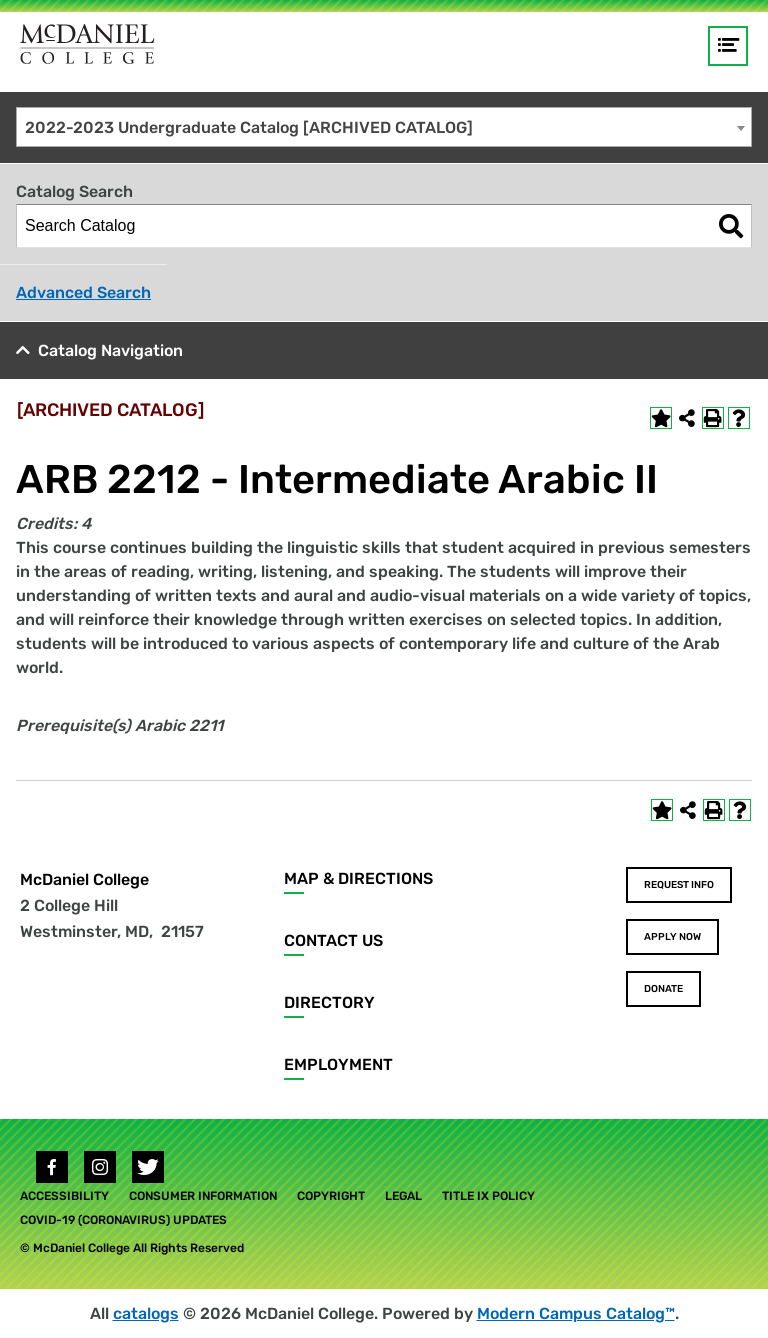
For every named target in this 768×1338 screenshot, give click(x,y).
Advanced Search (83, 292)
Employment (338, 1064)
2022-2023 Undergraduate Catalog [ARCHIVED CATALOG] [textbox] (249, 127)
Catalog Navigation (110, 350)
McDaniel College (84, 879)
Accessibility (64, 1196)
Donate (663, 989)
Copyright (331, 1196)
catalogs (146, 1313)
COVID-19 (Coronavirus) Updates (123, 1220)
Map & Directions (358, 878)
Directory (329, 1002)
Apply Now (672, 937)
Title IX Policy (488, 1196)
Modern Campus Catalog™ (576, 1313)
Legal (403, 1196)
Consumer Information (203, 1196)
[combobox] (384, 127)
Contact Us (333, 940)
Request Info (679, 885)
